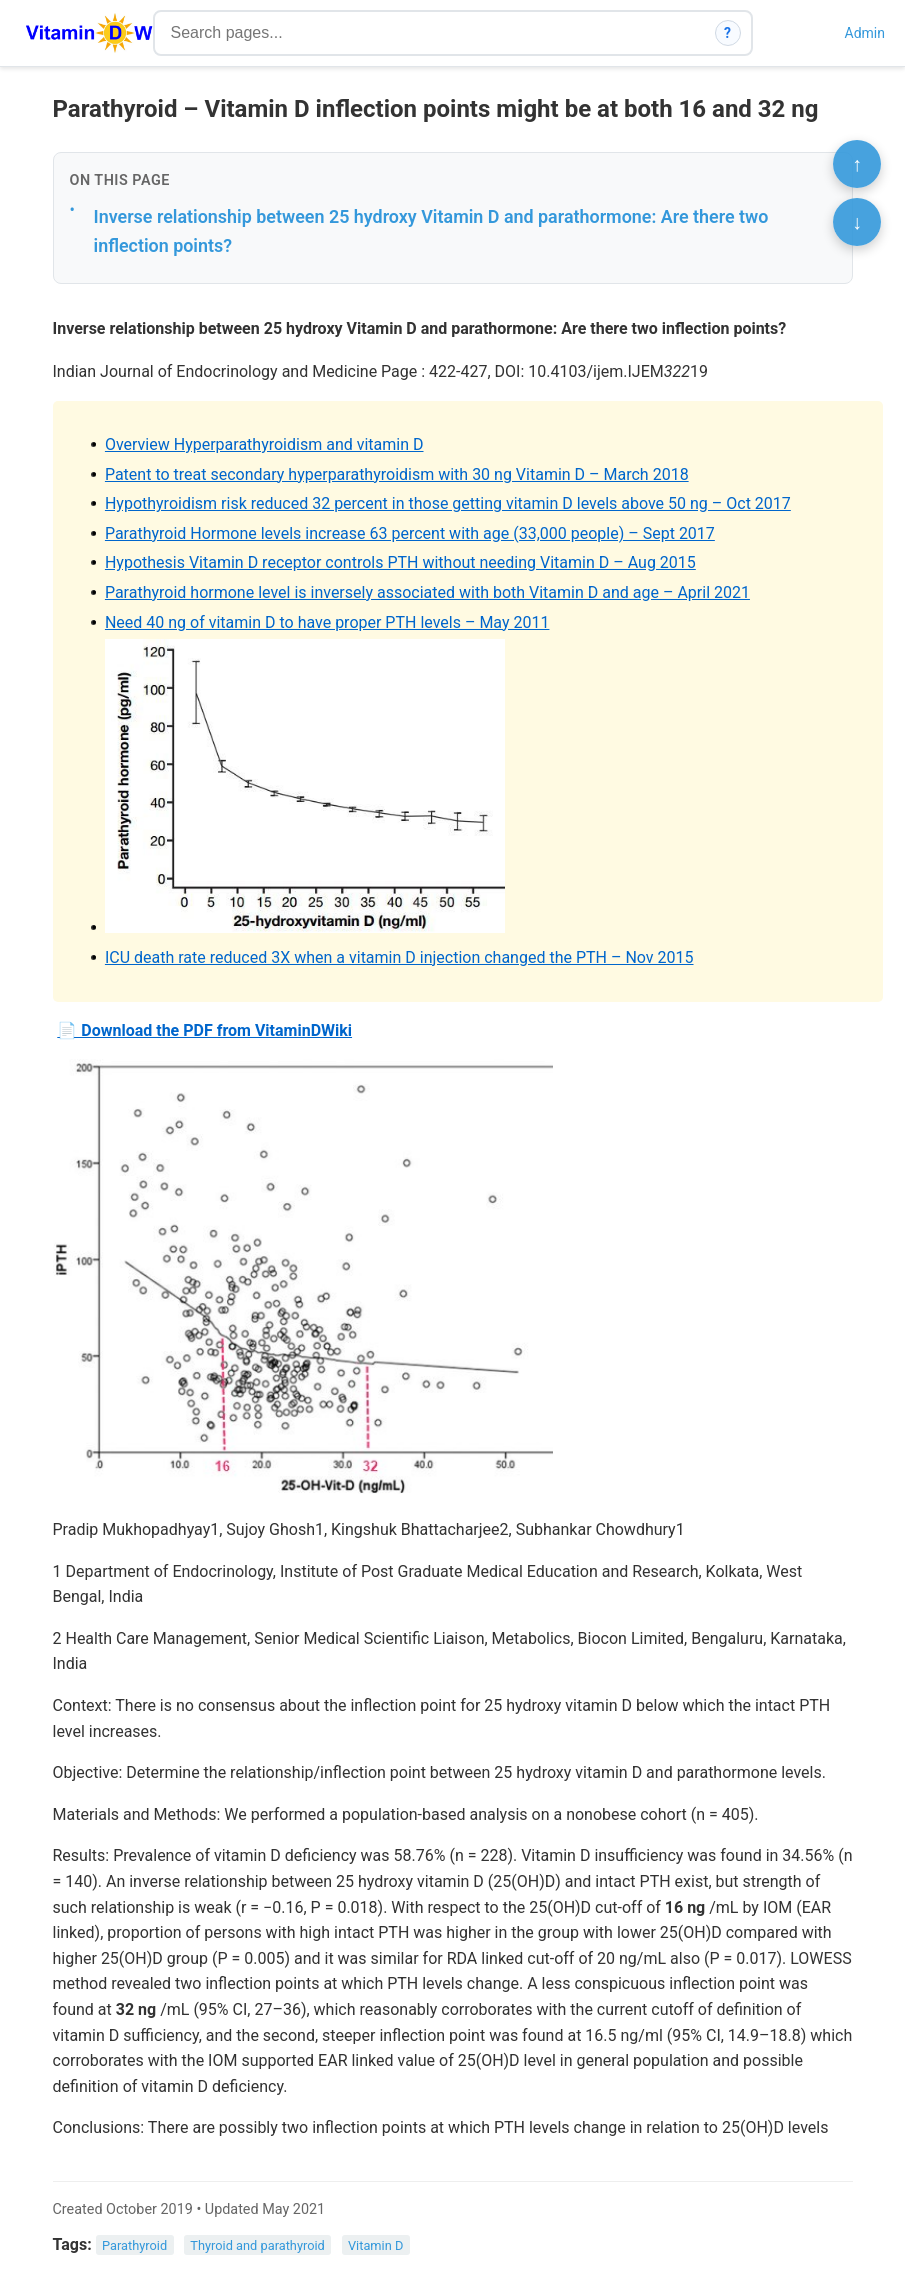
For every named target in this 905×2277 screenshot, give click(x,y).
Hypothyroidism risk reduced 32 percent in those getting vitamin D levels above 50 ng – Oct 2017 (448, 503)
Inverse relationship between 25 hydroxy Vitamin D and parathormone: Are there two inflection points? (431, 231)
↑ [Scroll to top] (857, 164)
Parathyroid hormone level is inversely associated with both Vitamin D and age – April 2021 (427, 592)
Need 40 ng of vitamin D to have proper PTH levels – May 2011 (327, 622)
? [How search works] (727, 33)
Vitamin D (375, 2245)
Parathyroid (134, 2245)
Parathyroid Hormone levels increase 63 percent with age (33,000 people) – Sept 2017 (410, 533)
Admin (865, 33)
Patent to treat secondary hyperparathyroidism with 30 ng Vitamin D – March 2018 (397, 474)
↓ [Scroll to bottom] (857, 222)
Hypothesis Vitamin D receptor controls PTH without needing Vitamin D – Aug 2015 (400, 562)
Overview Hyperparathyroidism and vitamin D (264, 444)
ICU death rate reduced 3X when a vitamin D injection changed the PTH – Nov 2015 (399, 957)
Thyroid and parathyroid (257, 2245)
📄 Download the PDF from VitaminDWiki (204, 1030)
